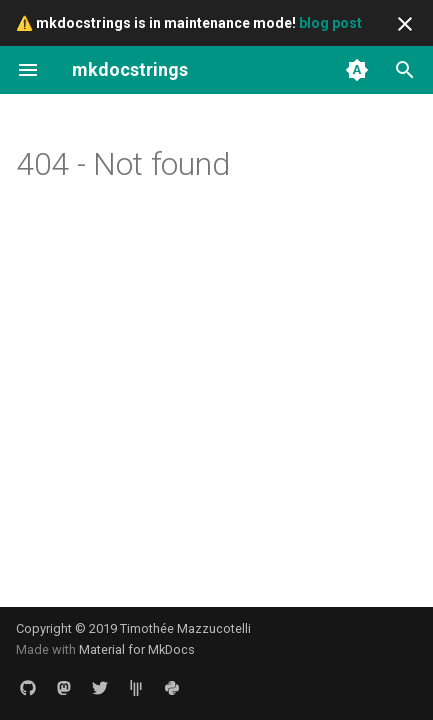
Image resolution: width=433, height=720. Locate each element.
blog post (330, 23)
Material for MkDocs (137, 649)
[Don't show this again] (405, 24)
